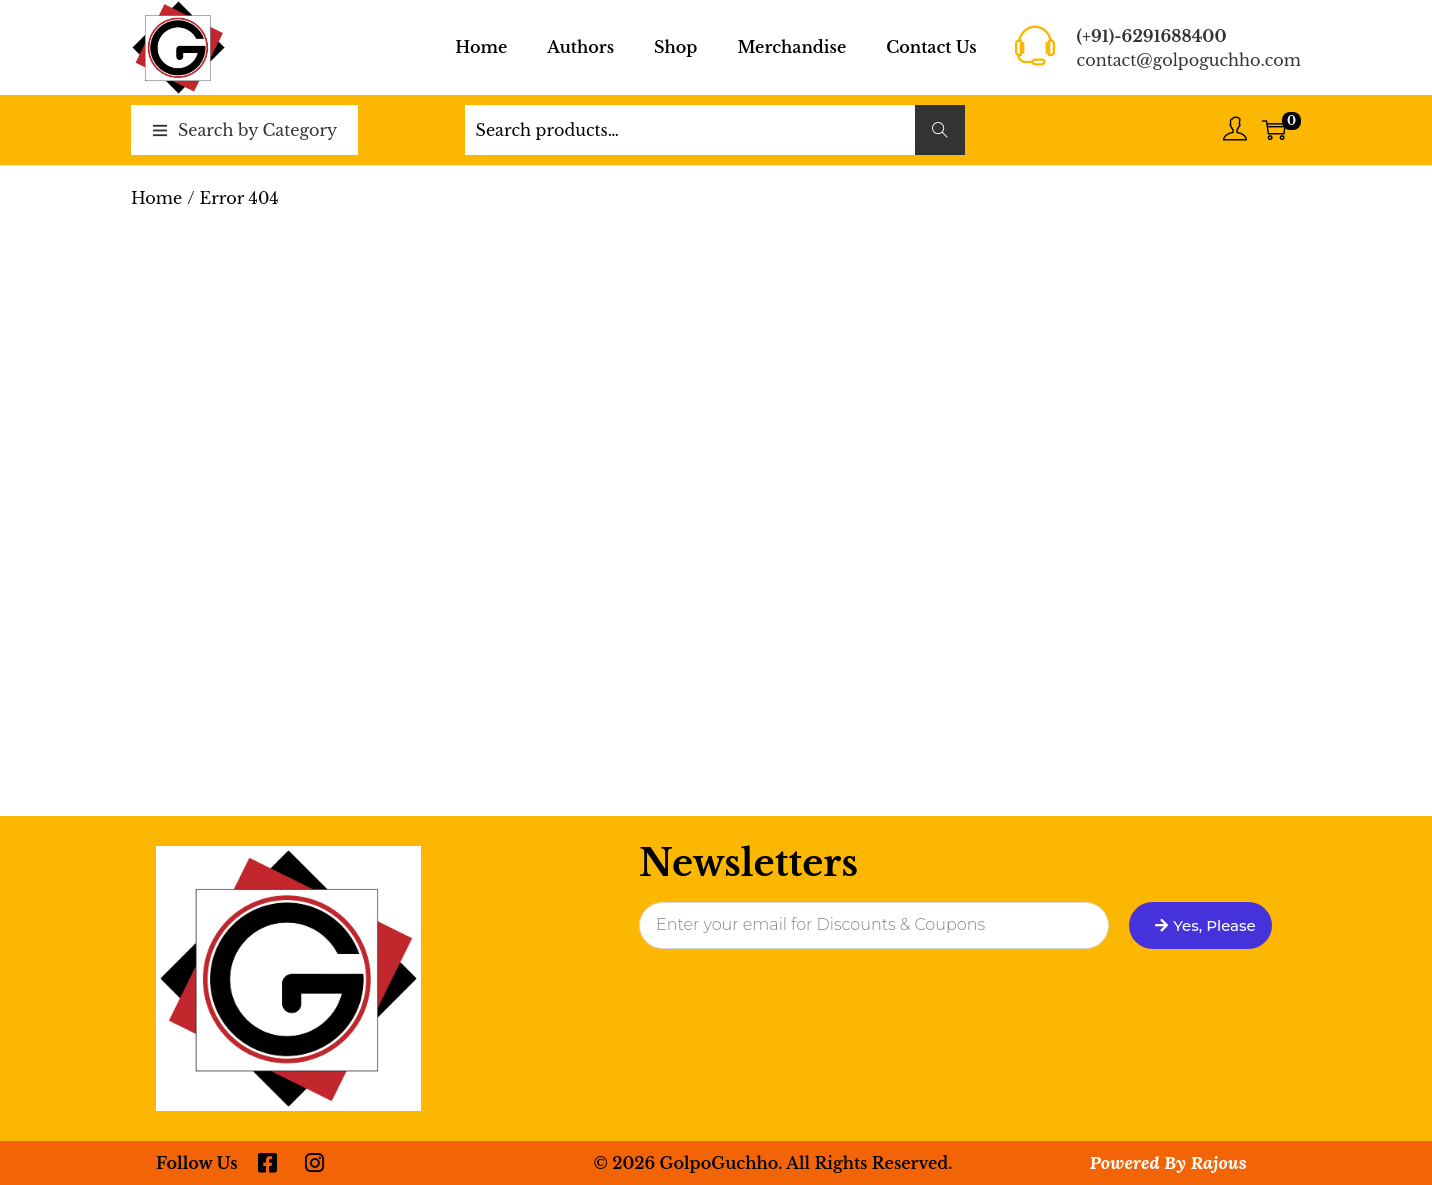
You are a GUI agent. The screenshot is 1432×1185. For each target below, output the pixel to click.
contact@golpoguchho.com (1189, 60)
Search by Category (257, 130)
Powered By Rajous (1168, 1162)
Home (156, 198)
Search (939, 130)
